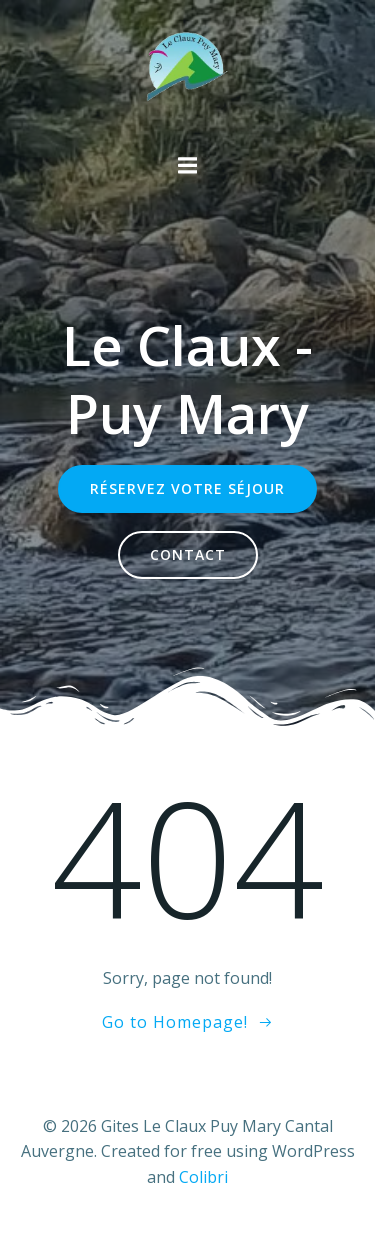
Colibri (203, 1177)
